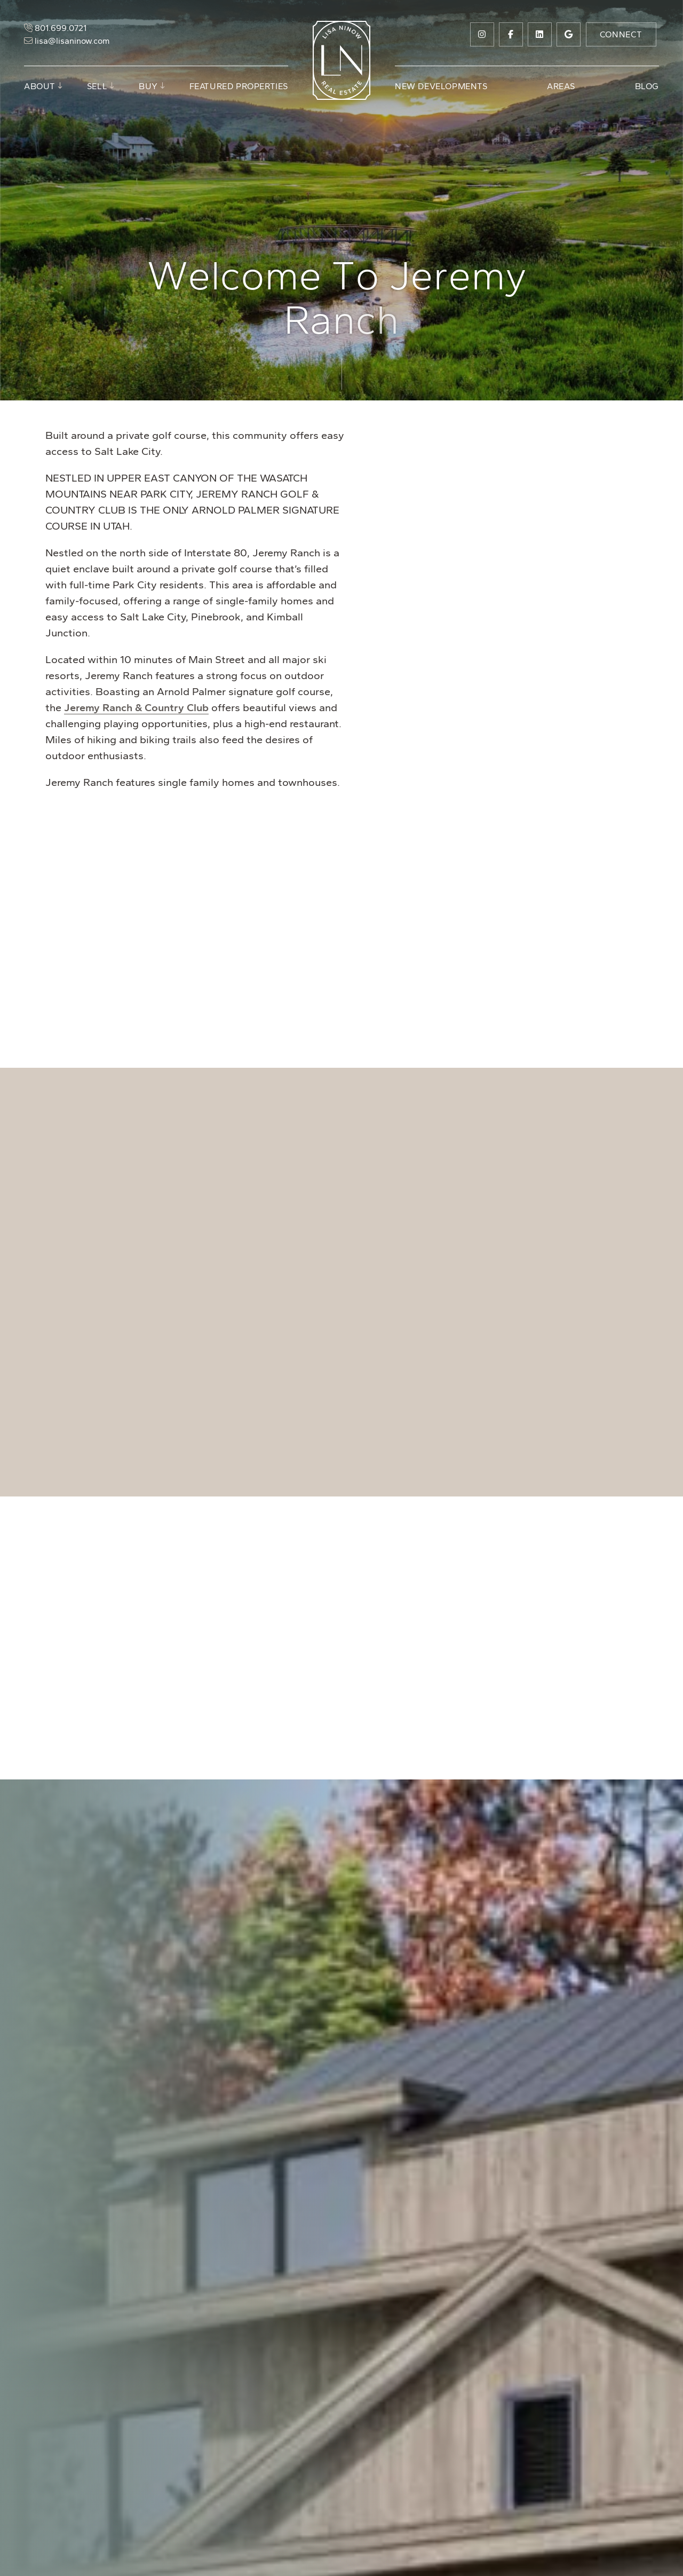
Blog (647, 86)
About (39, 86)
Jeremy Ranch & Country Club (136, 707)
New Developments (441, 86)
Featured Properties (238, 86)
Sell (97, 86)
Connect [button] (621, 34)
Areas (561, 86)
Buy (148, 86)
